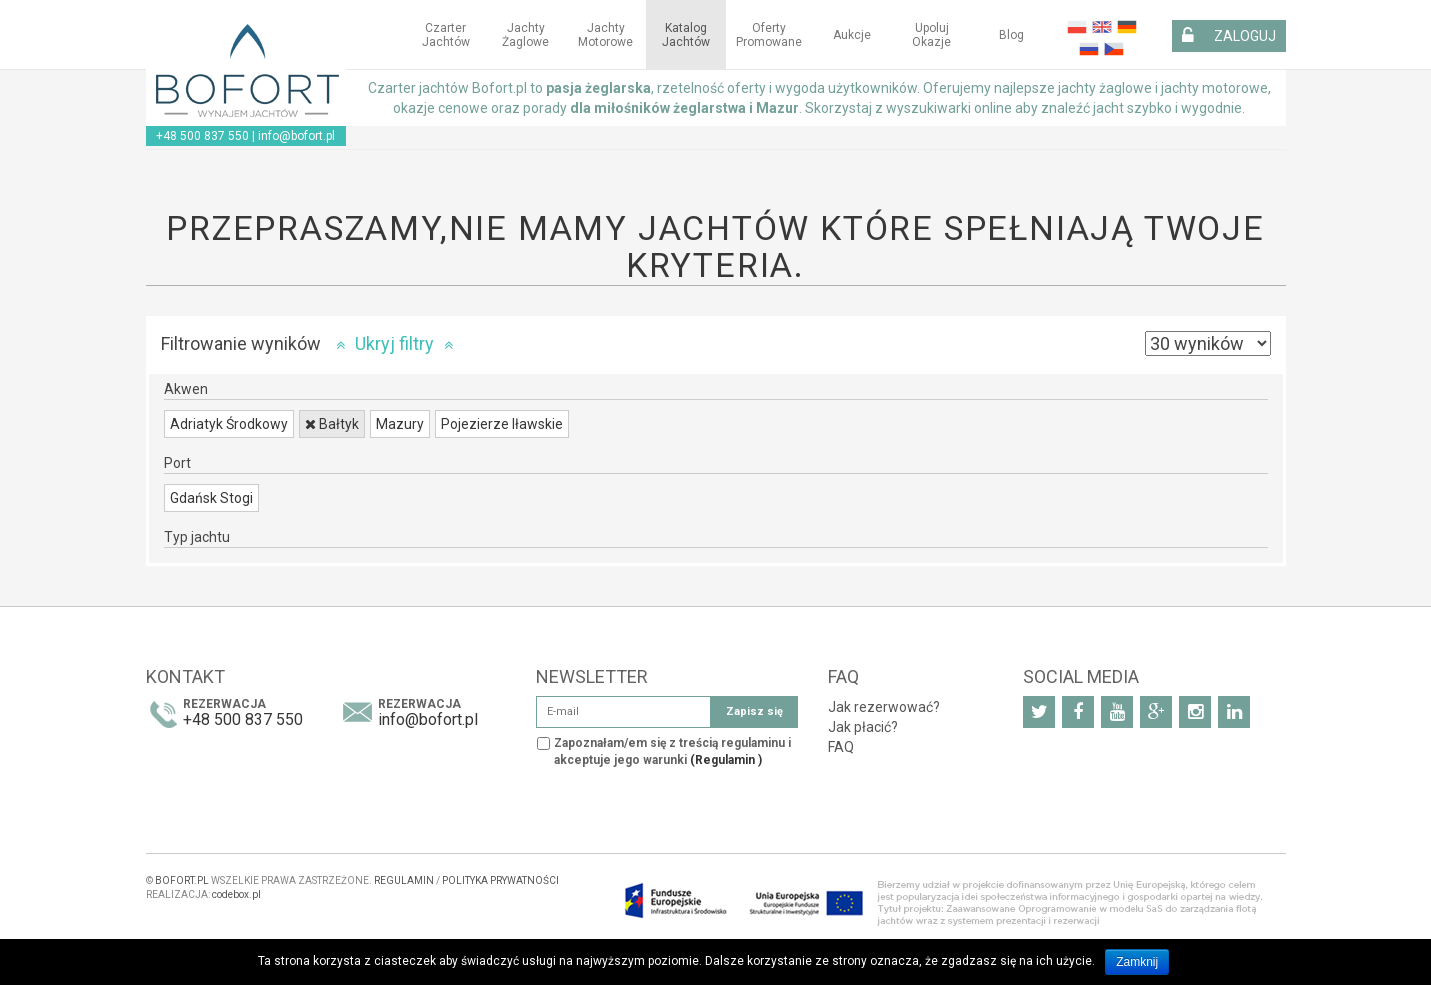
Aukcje (852, 35)
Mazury (400, 424)
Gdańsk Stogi (211, 498)
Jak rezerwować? (884, 707)
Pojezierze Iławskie (502, 424)
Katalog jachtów (686, 35)
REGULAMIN (404, 880)
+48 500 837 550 (202, 136)
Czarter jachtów (446, 35)
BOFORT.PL (182, 880)
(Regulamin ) (726, 760)
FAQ (841, 747)
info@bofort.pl (296, 136)
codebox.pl (236, 894)
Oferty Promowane (769, 35)
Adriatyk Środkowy (229, 424)
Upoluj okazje (931, 35)
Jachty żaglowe (525, 35)
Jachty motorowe (605, 35)
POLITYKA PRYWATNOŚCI (500, 880)
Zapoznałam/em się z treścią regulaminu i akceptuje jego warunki (672, 751)
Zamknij (1137, 962)
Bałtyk (332, 424)
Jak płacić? (863, 727)
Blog (1011, 35)
